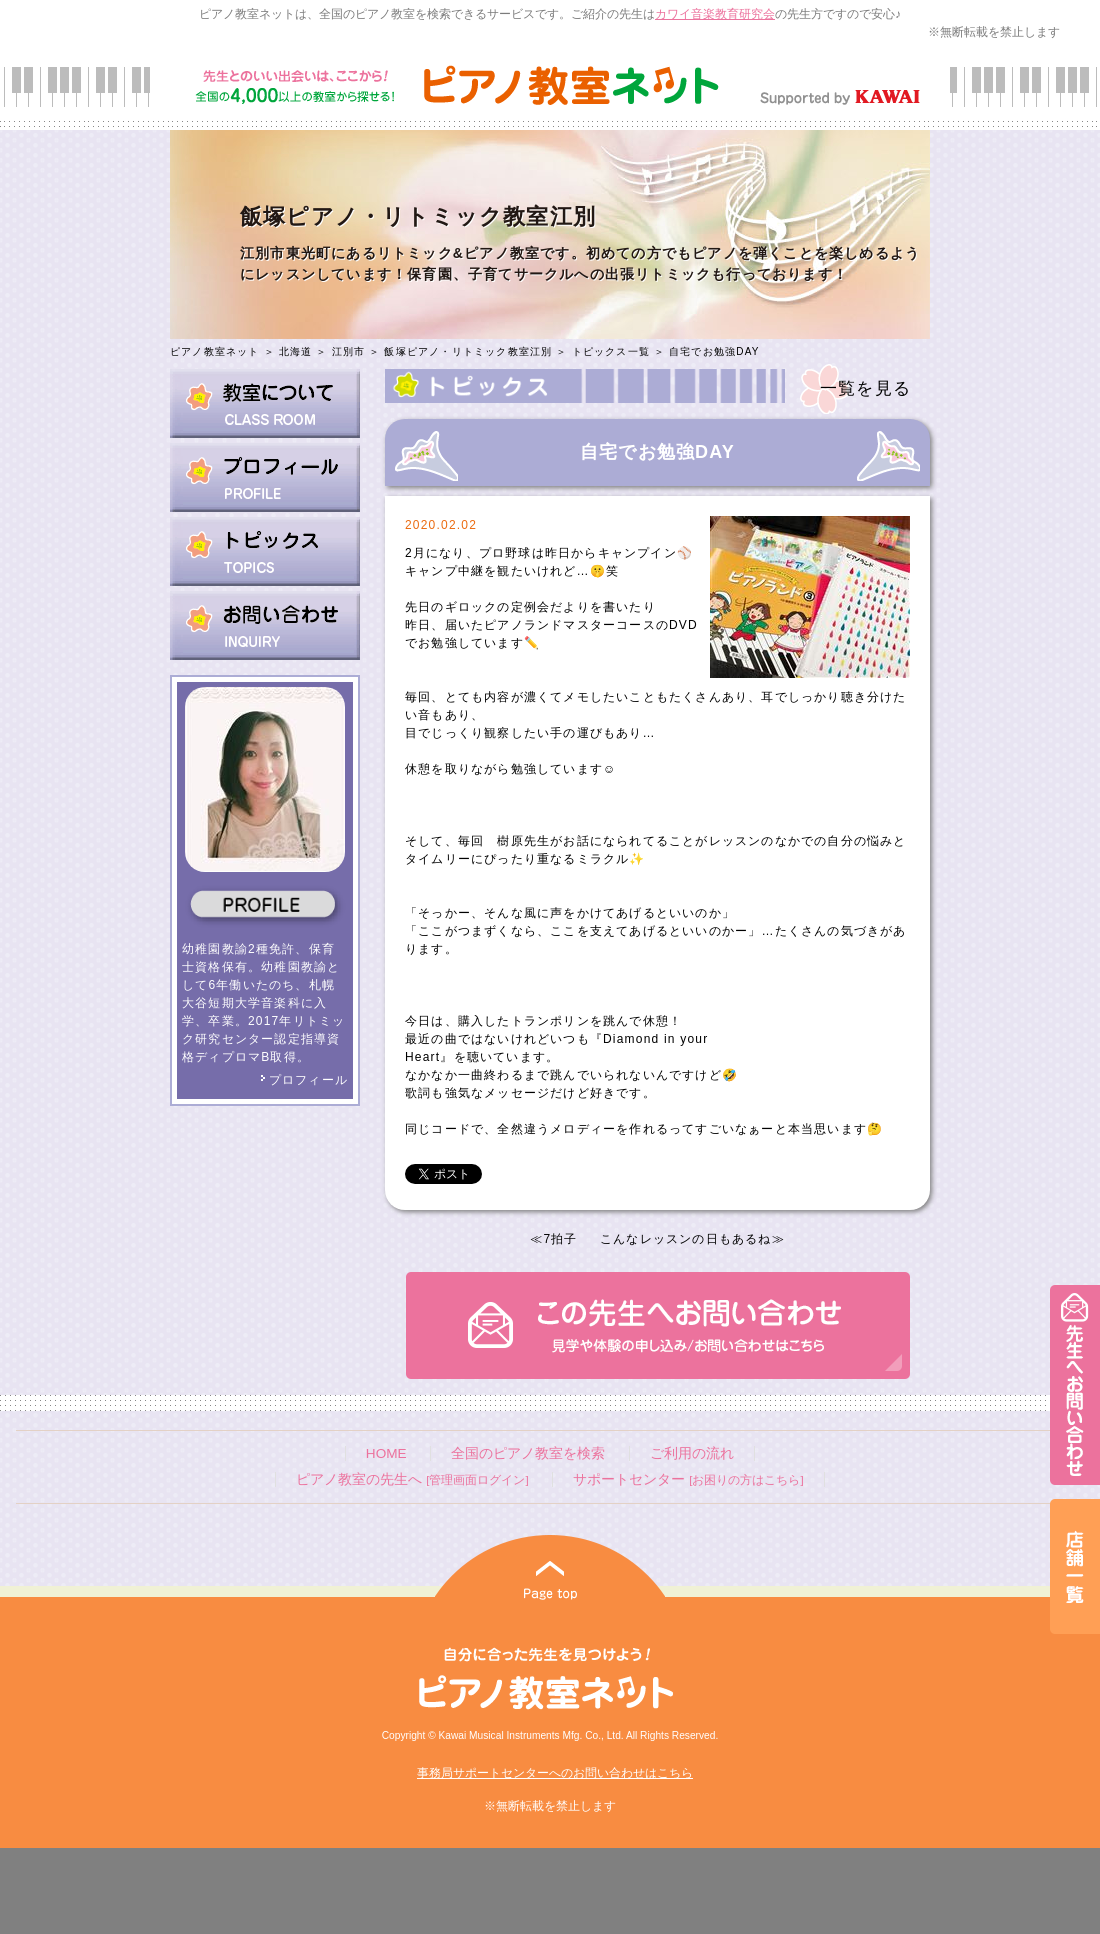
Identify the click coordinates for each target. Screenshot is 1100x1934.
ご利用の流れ (692, 1453)
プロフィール (304, 1080)
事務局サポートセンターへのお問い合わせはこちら (555, 1773)
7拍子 (560, 1239)
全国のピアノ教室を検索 (528, 1453)
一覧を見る (865, 388)
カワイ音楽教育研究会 (715, 14)
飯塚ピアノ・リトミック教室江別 (468, 351)
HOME (386, 1453)
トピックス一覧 (611, 351)
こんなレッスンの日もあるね (686, 1239)
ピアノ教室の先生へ (412, 1479)
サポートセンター (688, 1479)
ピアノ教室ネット (215, 351)
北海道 (296, 351)
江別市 (349, 351)
